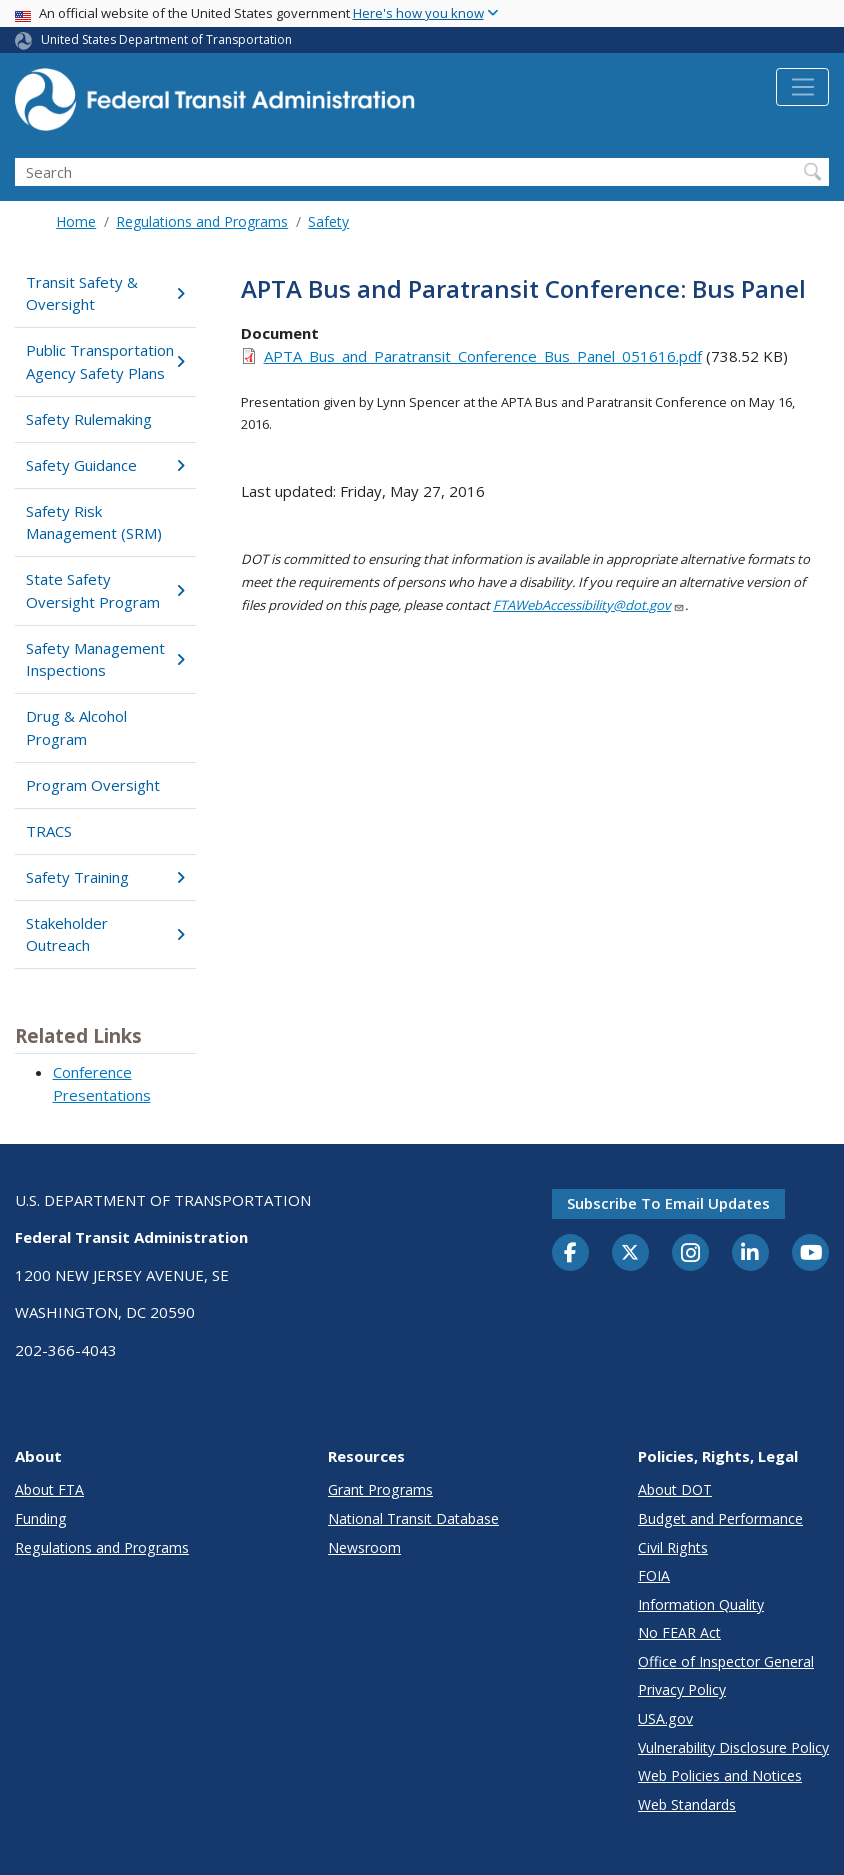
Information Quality (701, 1604)
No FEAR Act (679, 1632)
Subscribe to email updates (668, 1203)
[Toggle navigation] (802, 87)
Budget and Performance (720, 1518)
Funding (41, 1518)
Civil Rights (673, 1547)
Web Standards (687, 1804)
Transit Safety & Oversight (105, 293)
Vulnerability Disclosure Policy (733, 1747)
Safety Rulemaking (89, 419)
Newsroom (364, 1547)
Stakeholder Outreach (105, 934)
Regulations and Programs (202, 221)
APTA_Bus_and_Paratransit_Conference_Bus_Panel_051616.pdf (483, 356)
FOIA (654, 1575)
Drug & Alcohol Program (76, 727)
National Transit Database (413, 1518)
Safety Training (105, 877)
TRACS (49, 831)
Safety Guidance (105, 465)
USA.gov (665, 1718)
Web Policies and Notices (720, 1775)
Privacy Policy (682, 1689)
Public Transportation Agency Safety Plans (105, 361)
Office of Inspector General (726, 1661)
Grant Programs (380, 1489)
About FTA (49, 1489)
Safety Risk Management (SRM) (94, 522)
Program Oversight (93, 785)
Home (76, 221)
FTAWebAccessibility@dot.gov (589, 605)
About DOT (675, 1489)
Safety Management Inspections (105, 659)
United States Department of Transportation (166, 39)
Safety (328, 221)
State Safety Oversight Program (105, 590)
